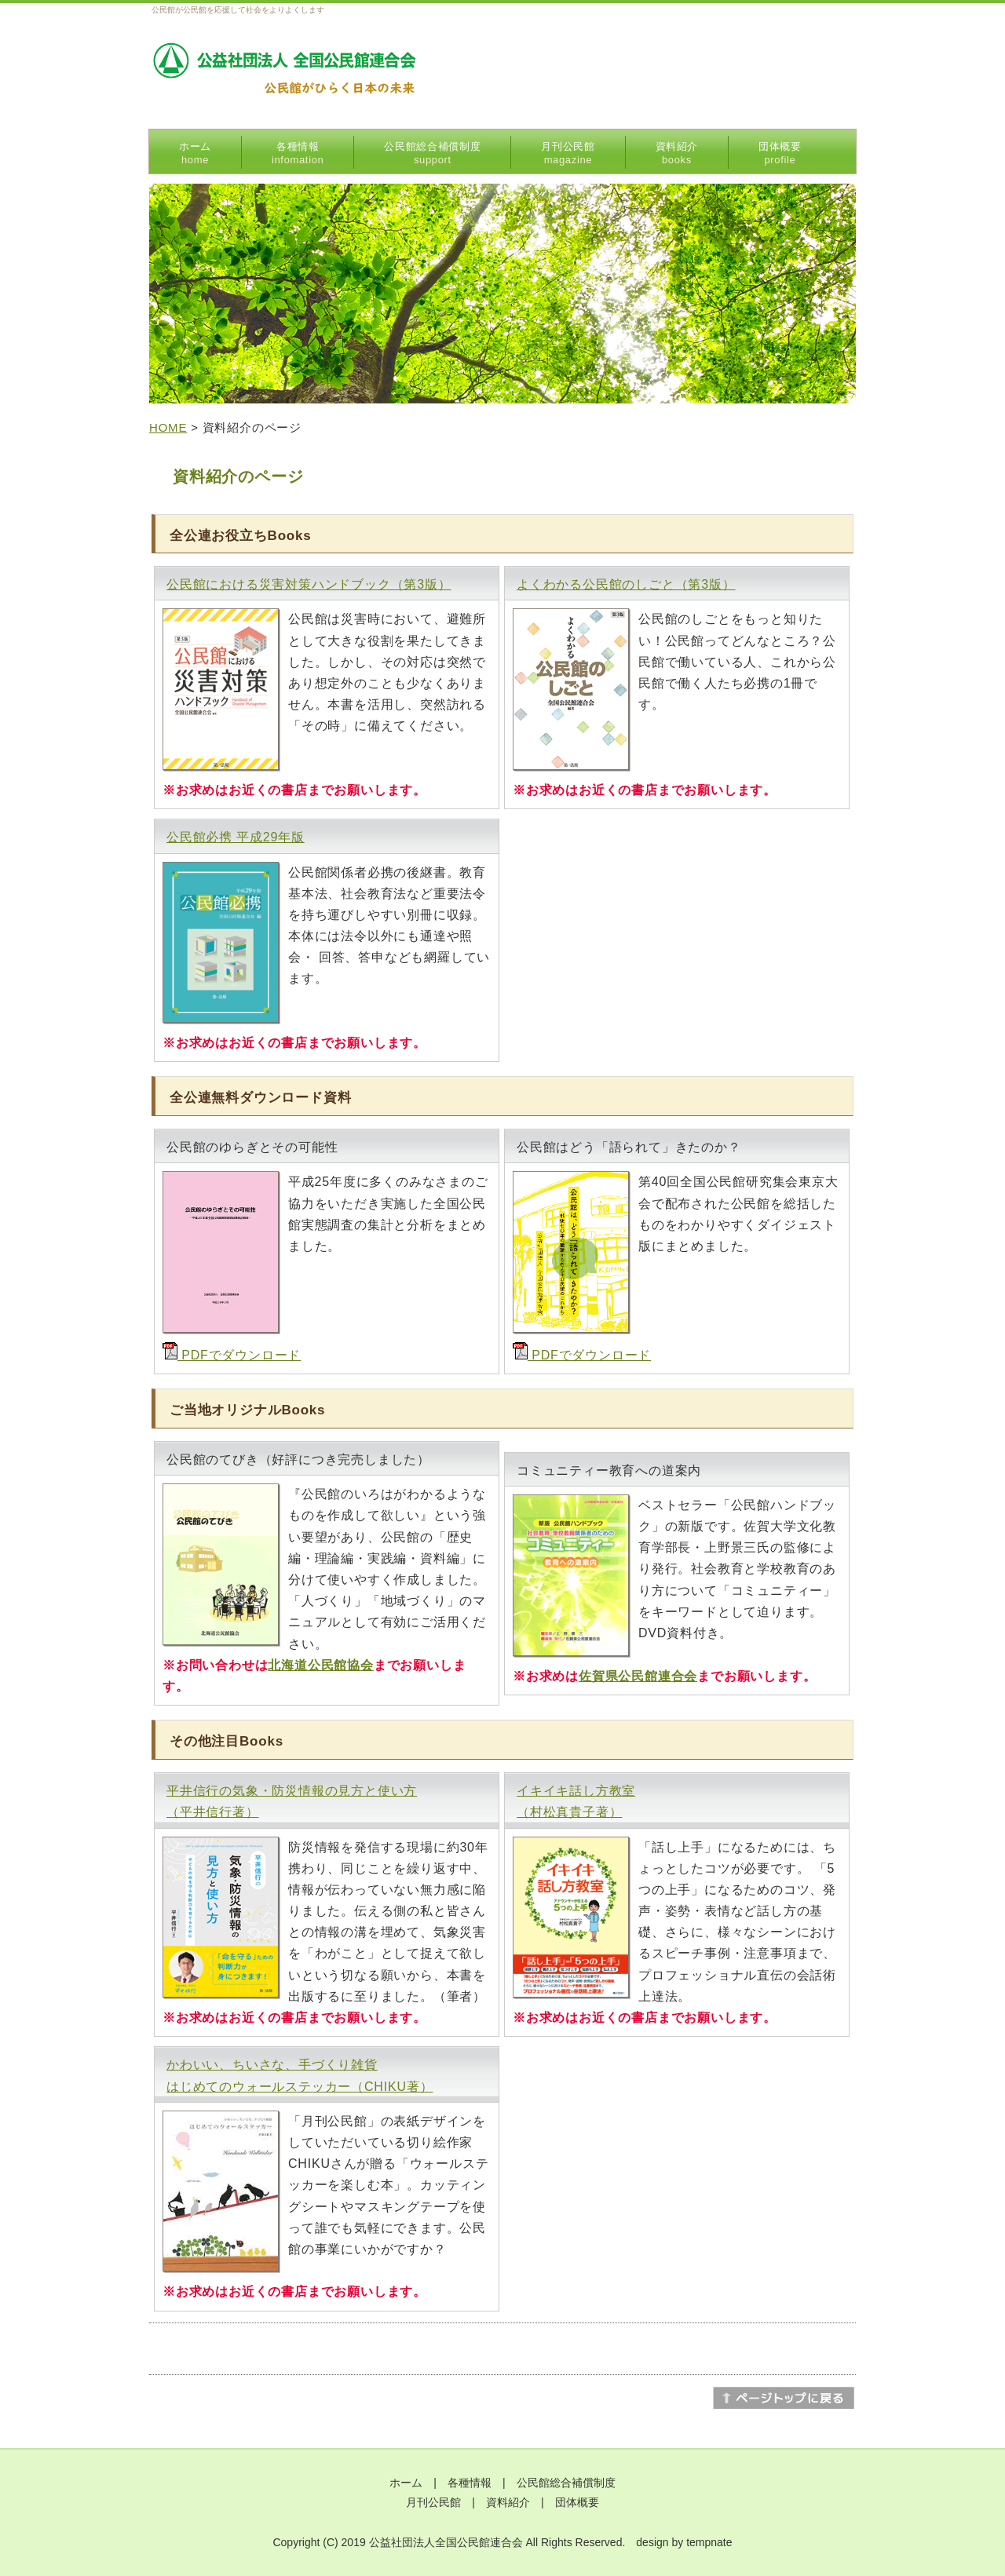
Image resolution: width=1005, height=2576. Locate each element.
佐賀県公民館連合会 (638, 1676)
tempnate (709, 2542)
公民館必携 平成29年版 (235, 837)
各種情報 (297, 153)
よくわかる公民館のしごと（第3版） (626, 584)
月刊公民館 (567, 153)
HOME (168, 427)
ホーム (195, 153)
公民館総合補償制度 (432, 153)
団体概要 (780, 153)
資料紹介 (677, 153)
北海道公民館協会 (320, 1665)
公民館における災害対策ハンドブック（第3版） (308, 584)
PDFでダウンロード (232, 1355)
